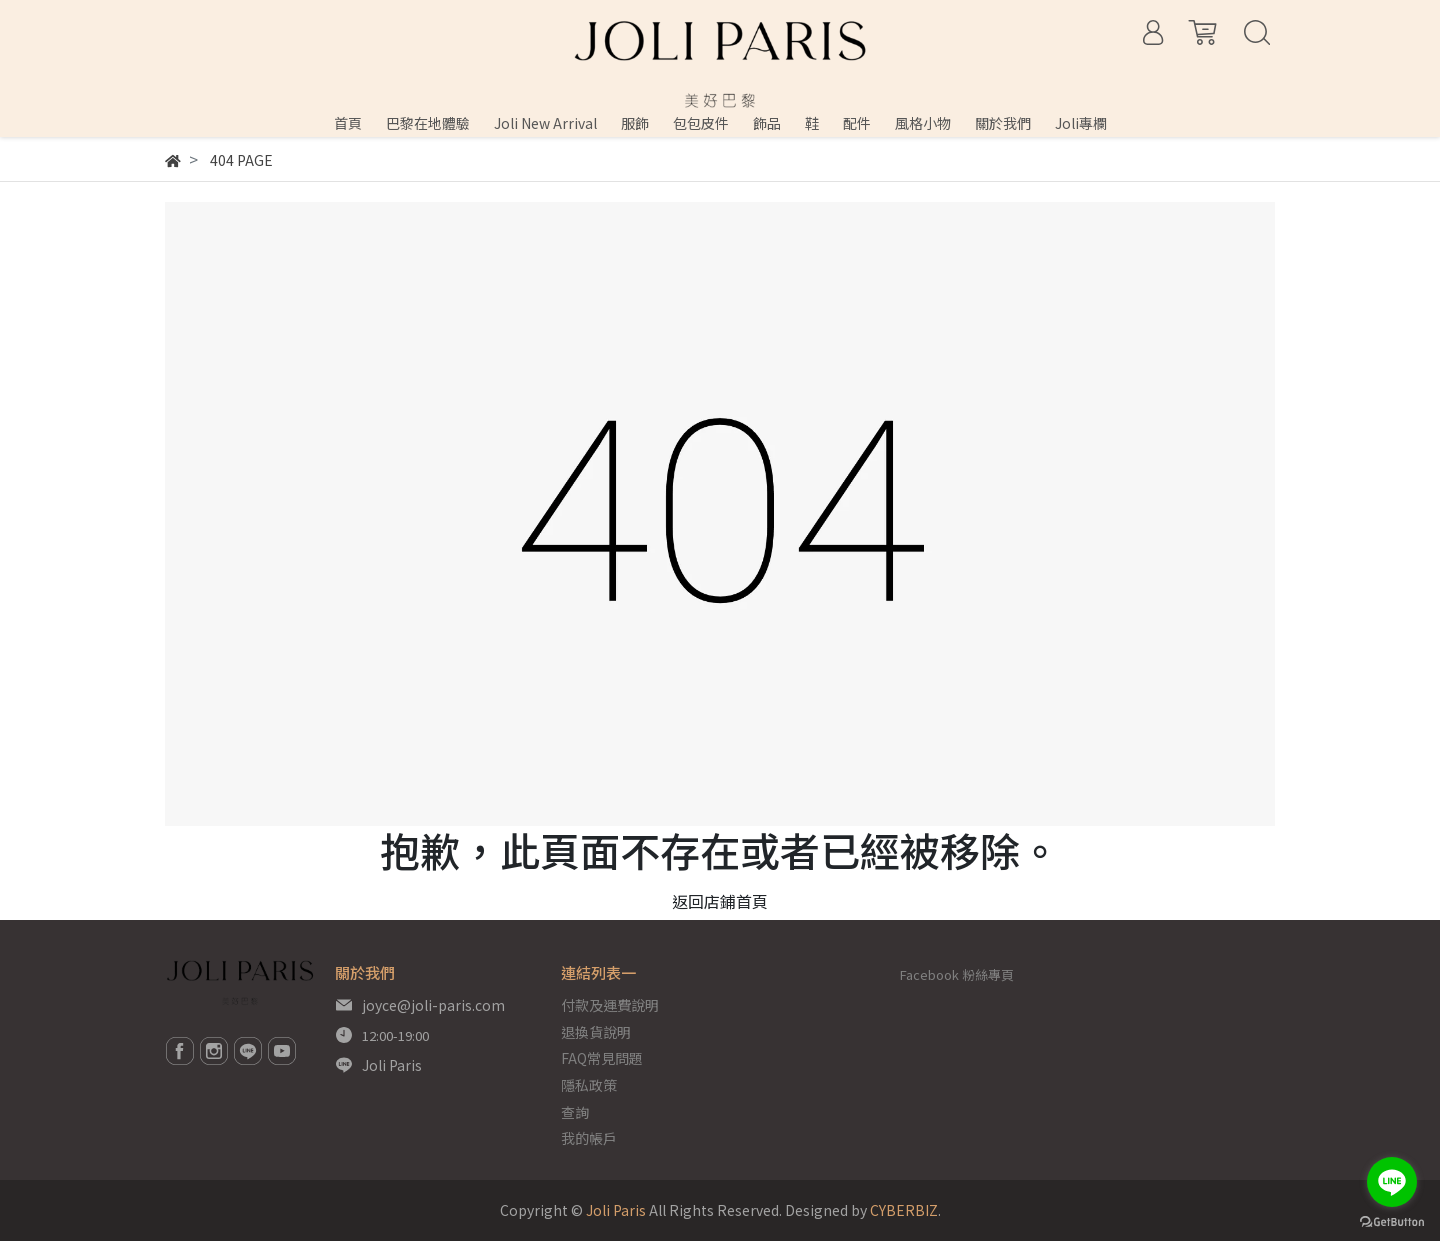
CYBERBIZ (904, 1210)
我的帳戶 (589, 1138)
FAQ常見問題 (602, 1058)
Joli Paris (392, 1065)
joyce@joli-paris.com (433, 1005)
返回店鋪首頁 (720, 901)
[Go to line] (1392, 1182)
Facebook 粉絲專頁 (957, 974)
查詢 (575, 1112)
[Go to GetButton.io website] (1392, 1220)
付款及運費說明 (610, 1005)
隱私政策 (589, 1085)
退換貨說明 (596, 1032)
